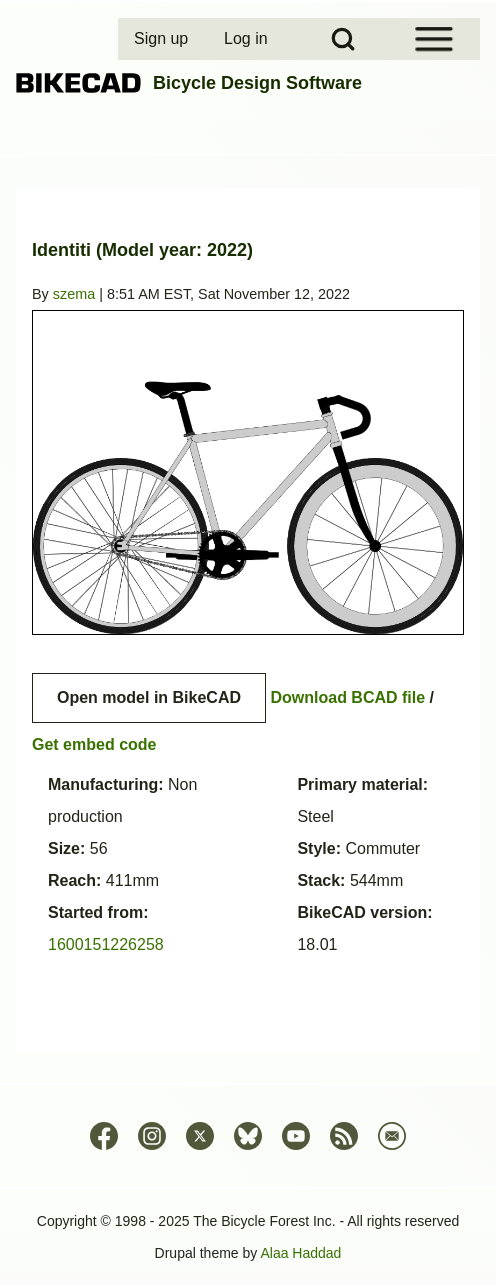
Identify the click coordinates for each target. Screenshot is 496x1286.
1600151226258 (106, 944)
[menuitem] (163, 39)
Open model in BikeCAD (149, 697)
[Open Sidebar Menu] (434, 39)
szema (74, 294)
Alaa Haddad (300, 1253)
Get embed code (94, 744)
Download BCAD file (347, 697)
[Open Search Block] (343, 39)
